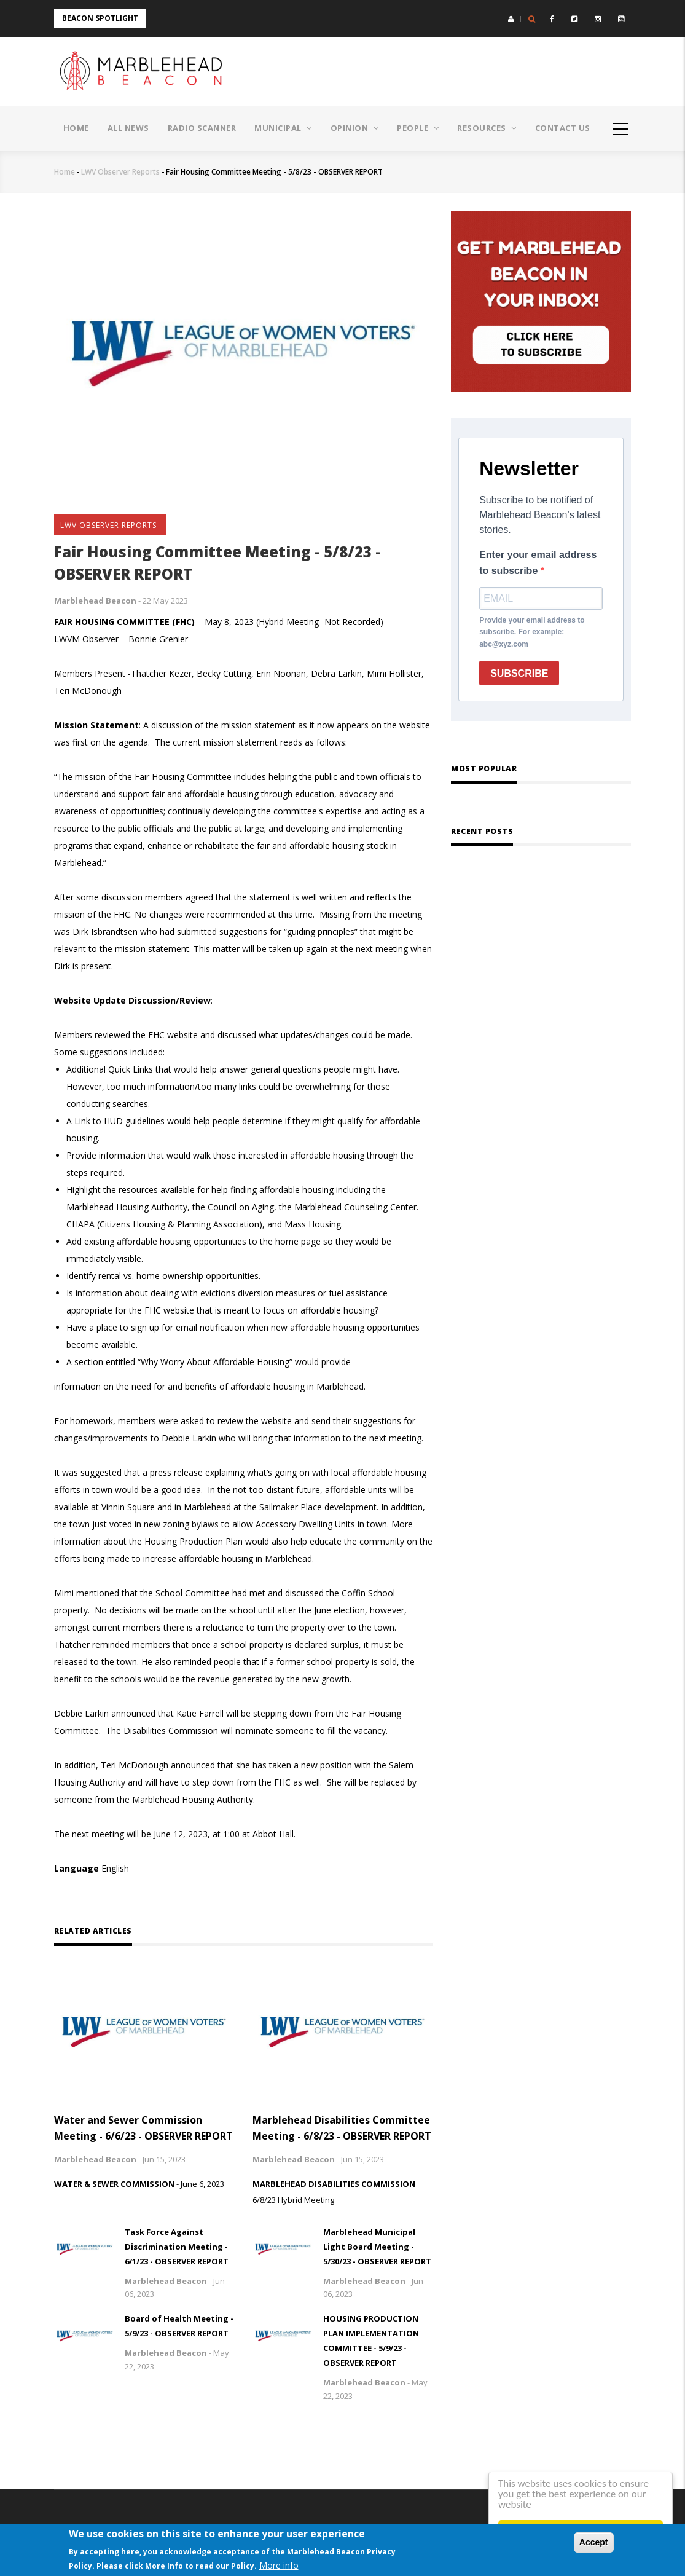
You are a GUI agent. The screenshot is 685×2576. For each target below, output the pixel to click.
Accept (593, 2542)
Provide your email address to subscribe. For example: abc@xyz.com (531, 632)
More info (279, 2565)
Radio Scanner (202, 127)
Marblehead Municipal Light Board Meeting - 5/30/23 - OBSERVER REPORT (377, 2246)
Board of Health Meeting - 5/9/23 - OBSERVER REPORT (179, 2326)
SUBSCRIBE (519, 673)
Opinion (355, 127)
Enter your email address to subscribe (538, 562)
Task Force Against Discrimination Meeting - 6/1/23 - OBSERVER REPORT (177, 2246)
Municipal (283, 127)
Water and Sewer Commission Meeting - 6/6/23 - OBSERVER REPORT (143, 2128)
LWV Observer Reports (120, 172)
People (418, 127)
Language (76, 1868)
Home (76, 127)
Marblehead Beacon (95, 600)
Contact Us (562, 127)
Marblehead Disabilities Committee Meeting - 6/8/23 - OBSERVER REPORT (341, 2128)
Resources (487, 127)
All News (128, 127)
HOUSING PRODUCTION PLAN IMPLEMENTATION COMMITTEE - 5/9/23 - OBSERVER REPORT (371, 2340)
